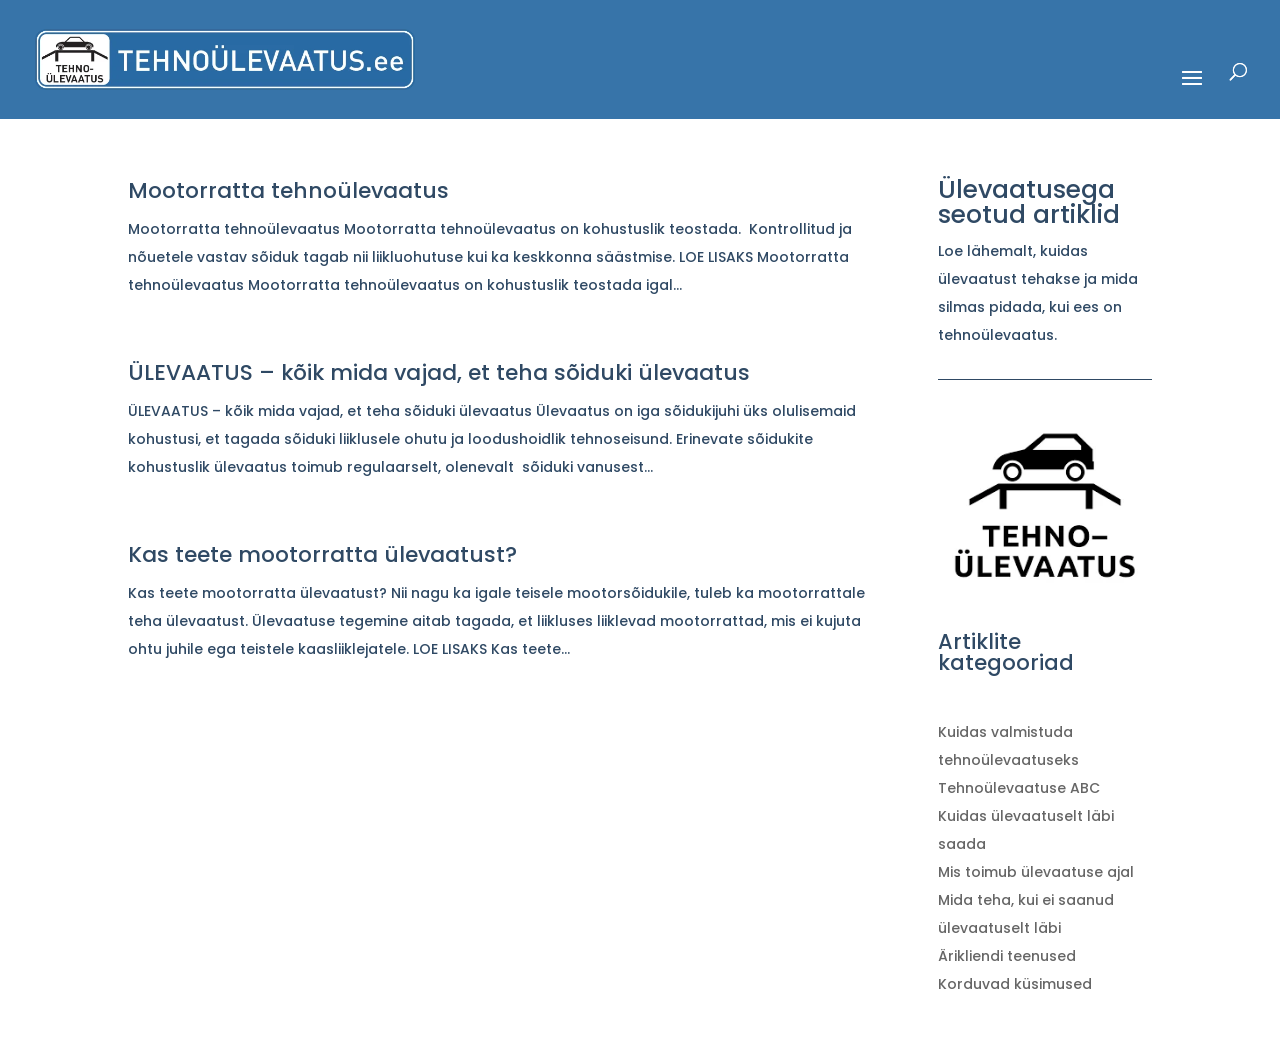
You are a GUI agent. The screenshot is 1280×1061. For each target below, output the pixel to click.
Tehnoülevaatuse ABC (1019, 788)
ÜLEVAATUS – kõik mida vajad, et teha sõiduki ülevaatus (439, 372)
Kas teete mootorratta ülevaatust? (322, 554)
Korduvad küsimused (1015, 984)
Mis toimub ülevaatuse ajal (1036, 872)
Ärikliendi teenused (1007, 956)
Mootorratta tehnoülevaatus (288, 190)
